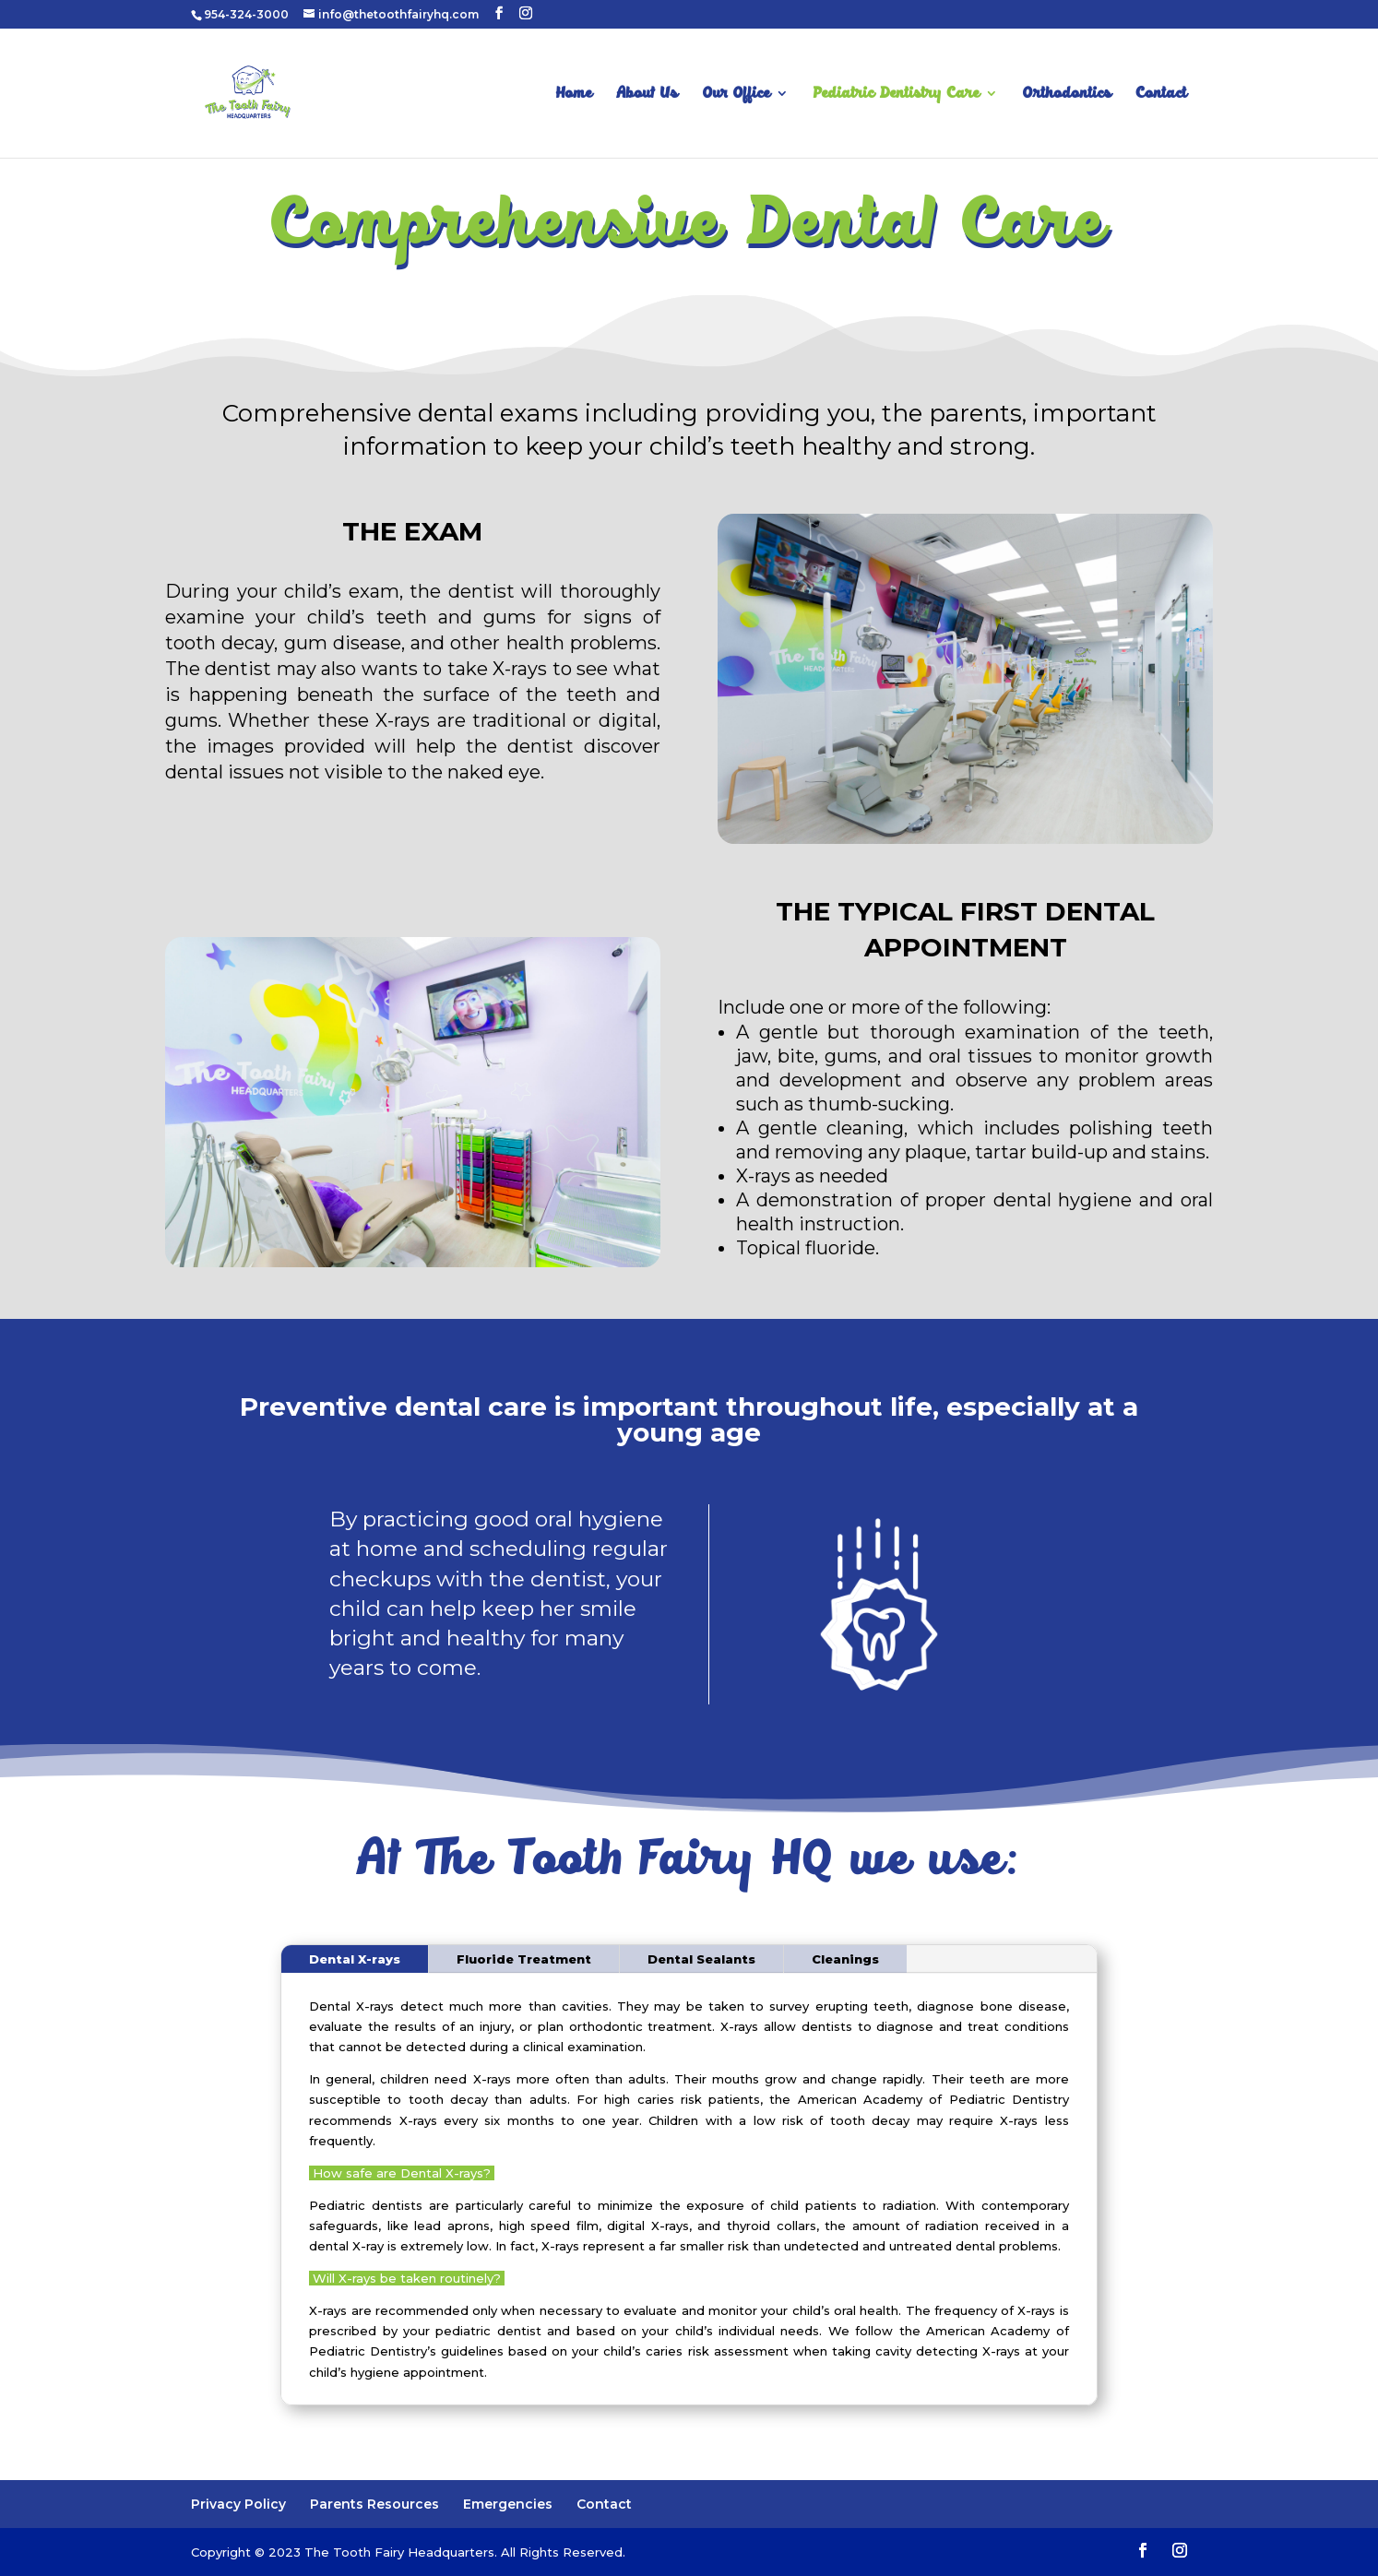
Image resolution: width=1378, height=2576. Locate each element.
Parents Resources (374, 2504)
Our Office (736, 95)
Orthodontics (1067, 95)
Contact (1161, 95)
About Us (647, 95)
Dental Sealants (701, 1959)
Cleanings (845, 1959)
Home (574, 95)
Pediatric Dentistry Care (897, 95)
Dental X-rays (354, 1959)
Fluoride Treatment (524, 1959)
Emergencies (507, 2504)
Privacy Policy (238, 2504)
